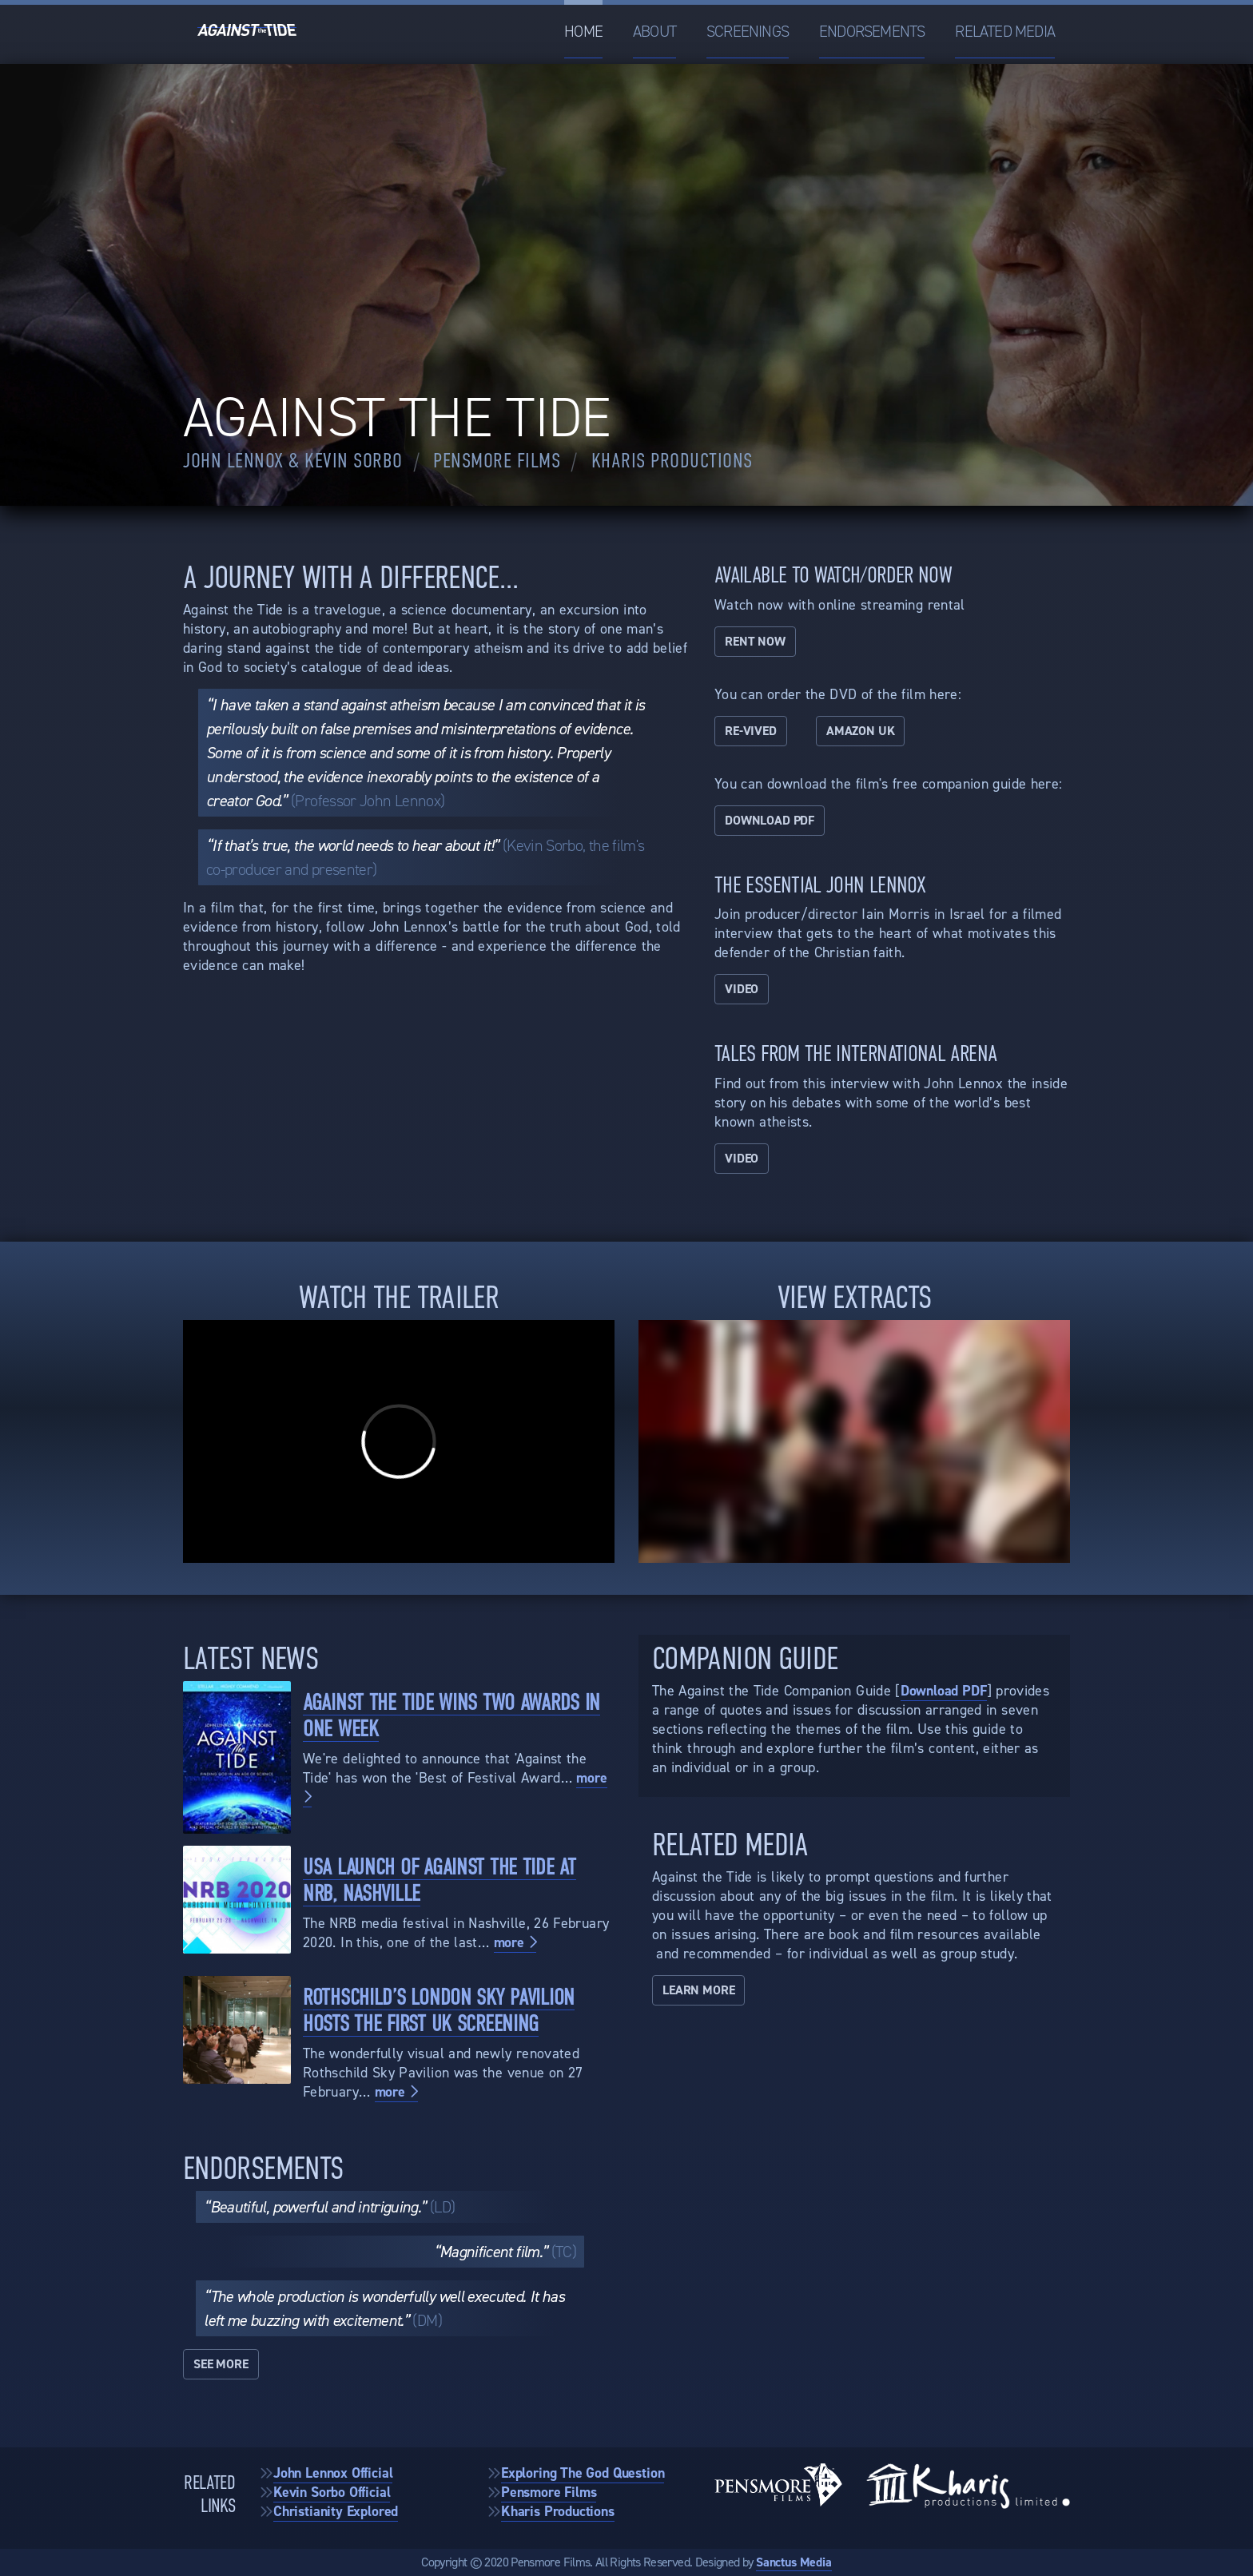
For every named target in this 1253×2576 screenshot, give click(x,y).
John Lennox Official (332, 2473)
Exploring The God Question (582, 2473)
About (654, 31)
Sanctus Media (794, 2562)
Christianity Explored (335, 2511)
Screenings (747, 31)
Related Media (1005, 31)
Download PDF (769, 820)
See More (221, 2363)
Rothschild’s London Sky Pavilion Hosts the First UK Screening (439, 2011)
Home (583, 31)
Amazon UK (860, 730)
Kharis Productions (558, 2511)
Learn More (698, 1990)
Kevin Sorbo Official (331, 2492)
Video (741, 988)
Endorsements (872, 31)
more (515, 1942)
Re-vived (751, 730)
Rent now (755, 641)
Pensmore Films (548, 2492)
